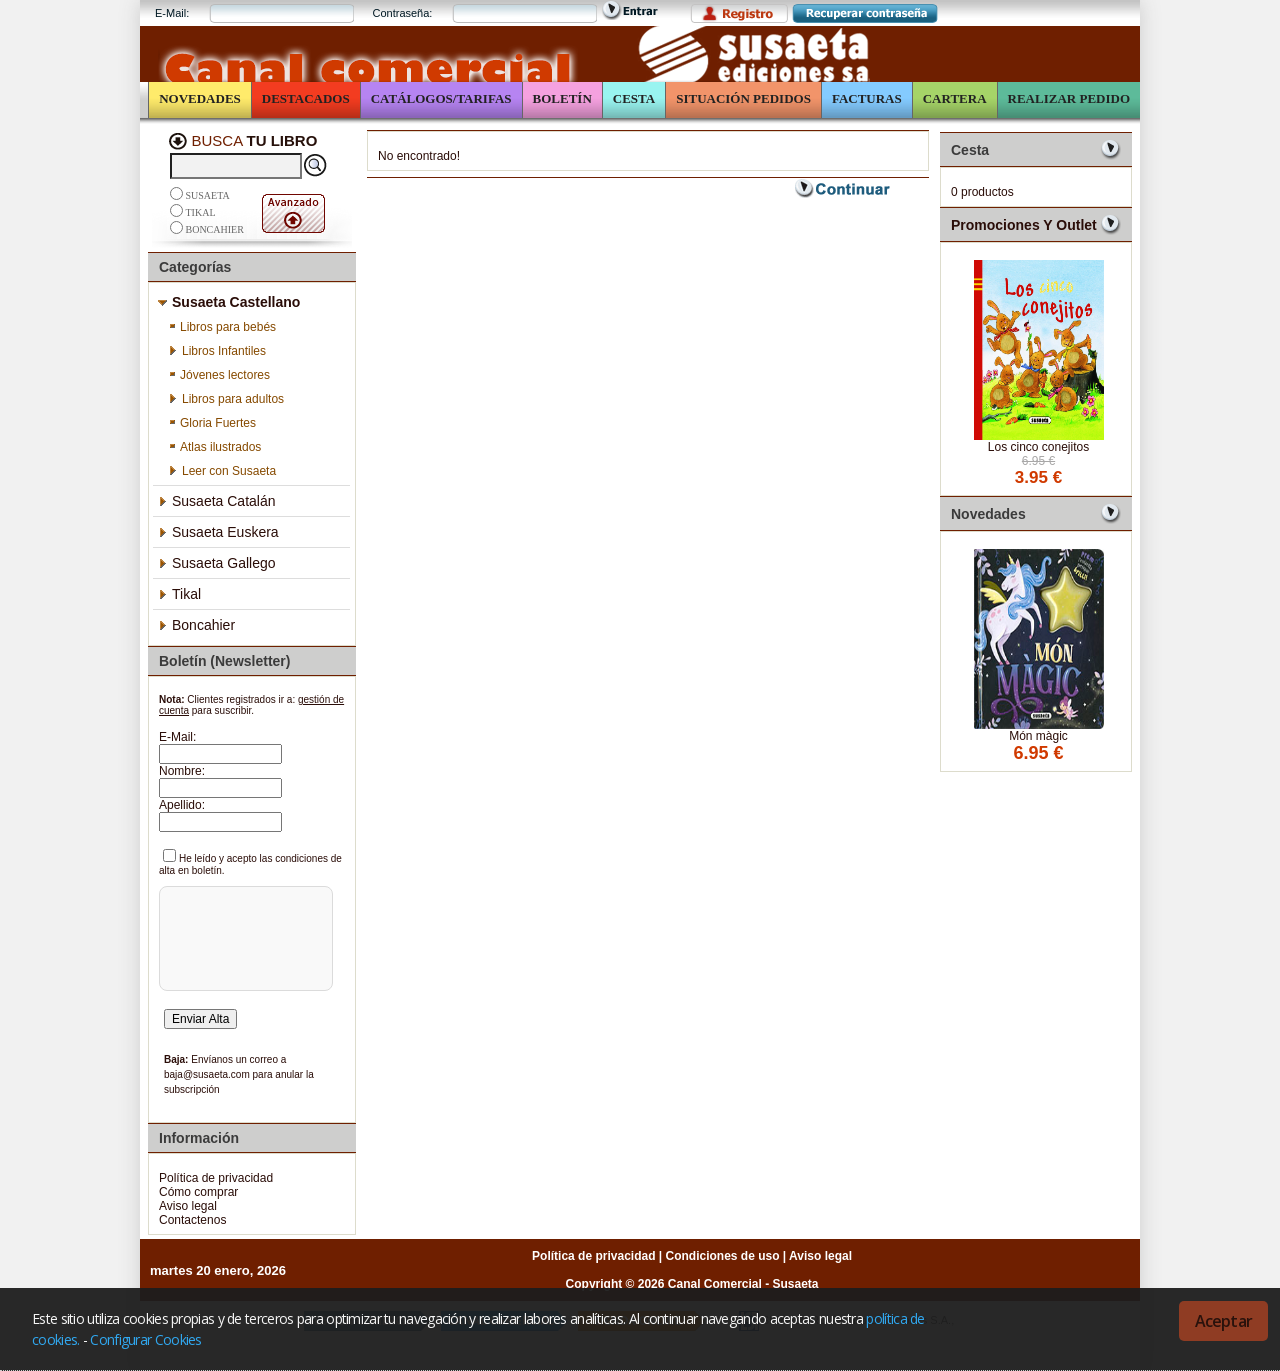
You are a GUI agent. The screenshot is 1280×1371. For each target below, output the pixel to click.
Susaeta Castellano (229, 302)
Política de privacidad (216, 1178)
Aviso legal (188, 1206)
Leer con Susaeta (222, 471)
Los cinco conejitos (1038, 447)
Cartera (955, 98)
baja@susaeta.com (207, 1074)
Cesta (634, 98)
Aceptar (1223, 1321)
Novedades (200, 98)
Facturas (867, 98)
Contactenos (192, 1220)
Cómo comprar (198, 1192)
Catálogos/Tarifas (441, 98)
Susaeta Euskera (218, 532)
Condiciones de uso (723, 1256)
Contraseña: (402, 13)
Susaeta (208, 195)
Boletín (562, 98)
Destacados (306, 98)
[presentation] (243, 966)
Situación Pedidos (743, 98)
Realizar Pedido (1069, 98)
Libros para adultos (226, 399)
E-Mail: (172, 13)
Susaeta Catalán (217, 501)
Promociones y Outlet (1024, 225)
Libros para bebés (222, 327)
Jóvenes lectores (219, 375)
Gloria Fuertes (212, 423)
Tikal (201, 212)
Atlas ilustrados (214, 447)
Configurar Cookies (145, 1339)
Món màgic (1038, 736)
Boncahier (215, 229)
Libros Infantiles (217, 351)
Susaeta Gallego (217, 563)
